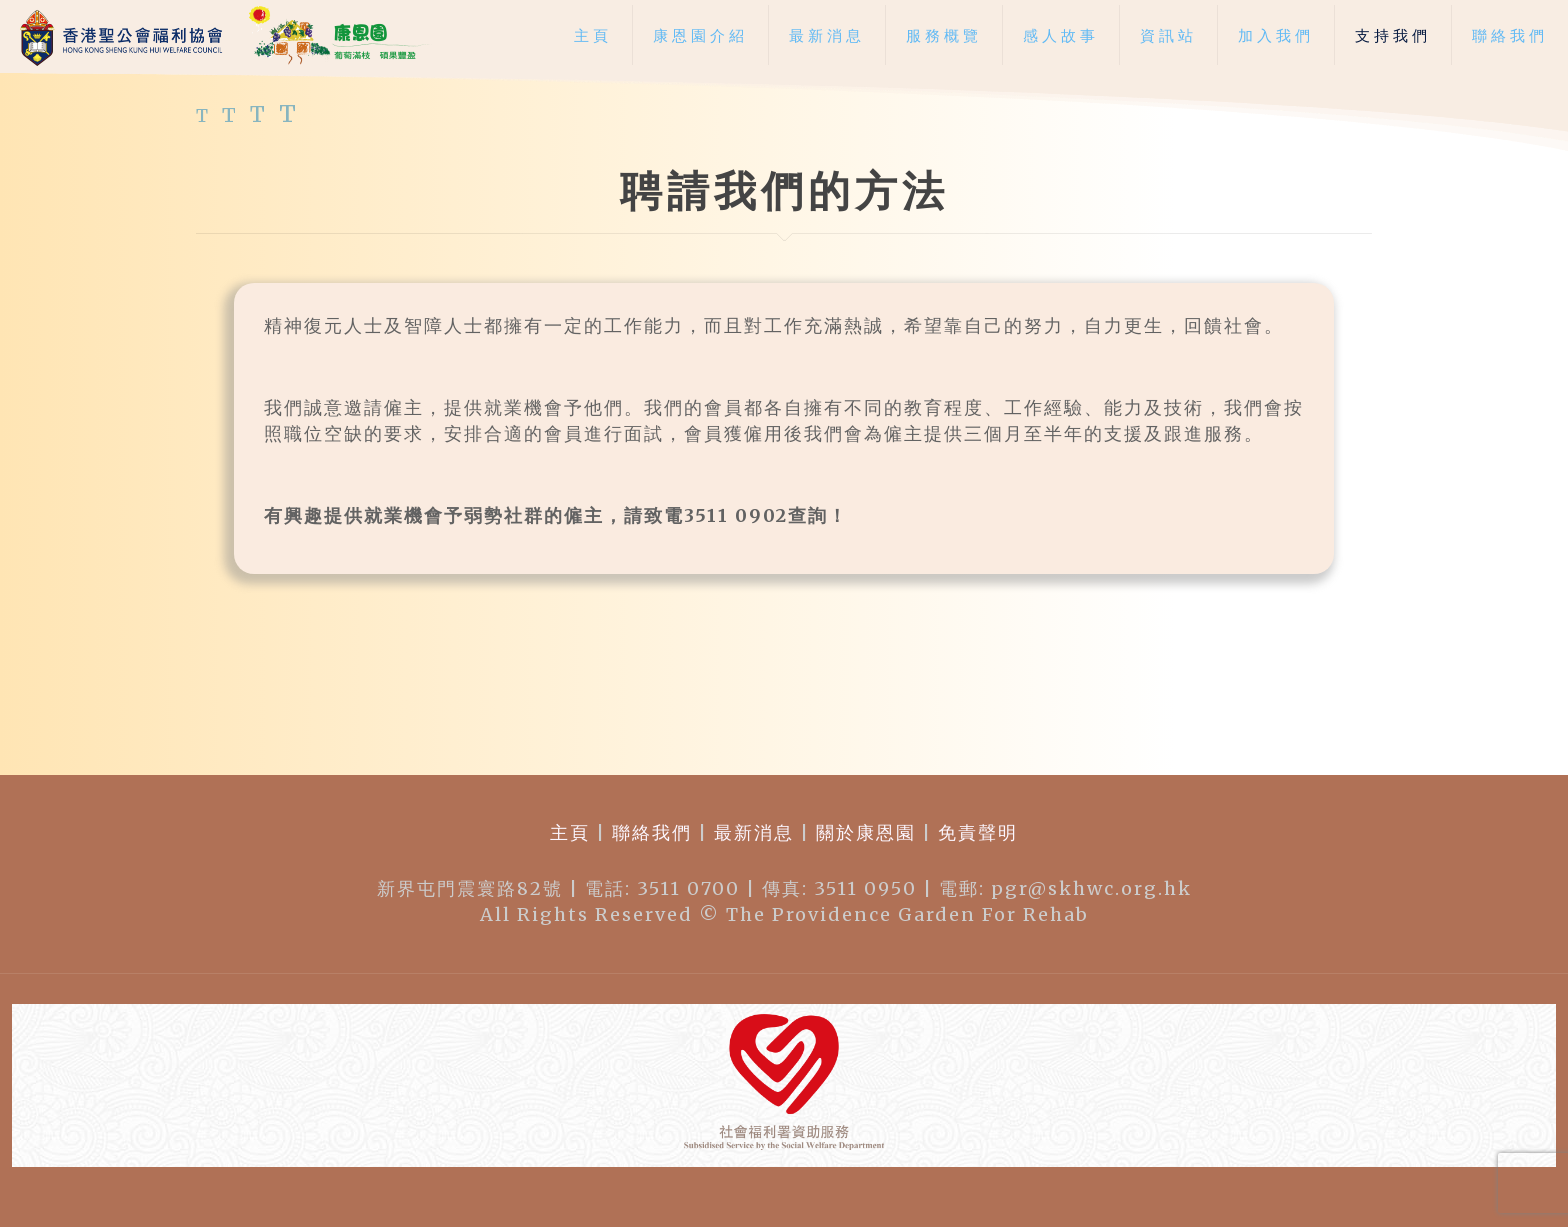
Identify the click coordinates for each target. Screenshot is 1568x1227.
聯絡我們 (652, 832)
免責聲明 (975, 832)
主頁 (570, 832)
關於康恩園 (866, 832)
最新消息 (754, 832)
